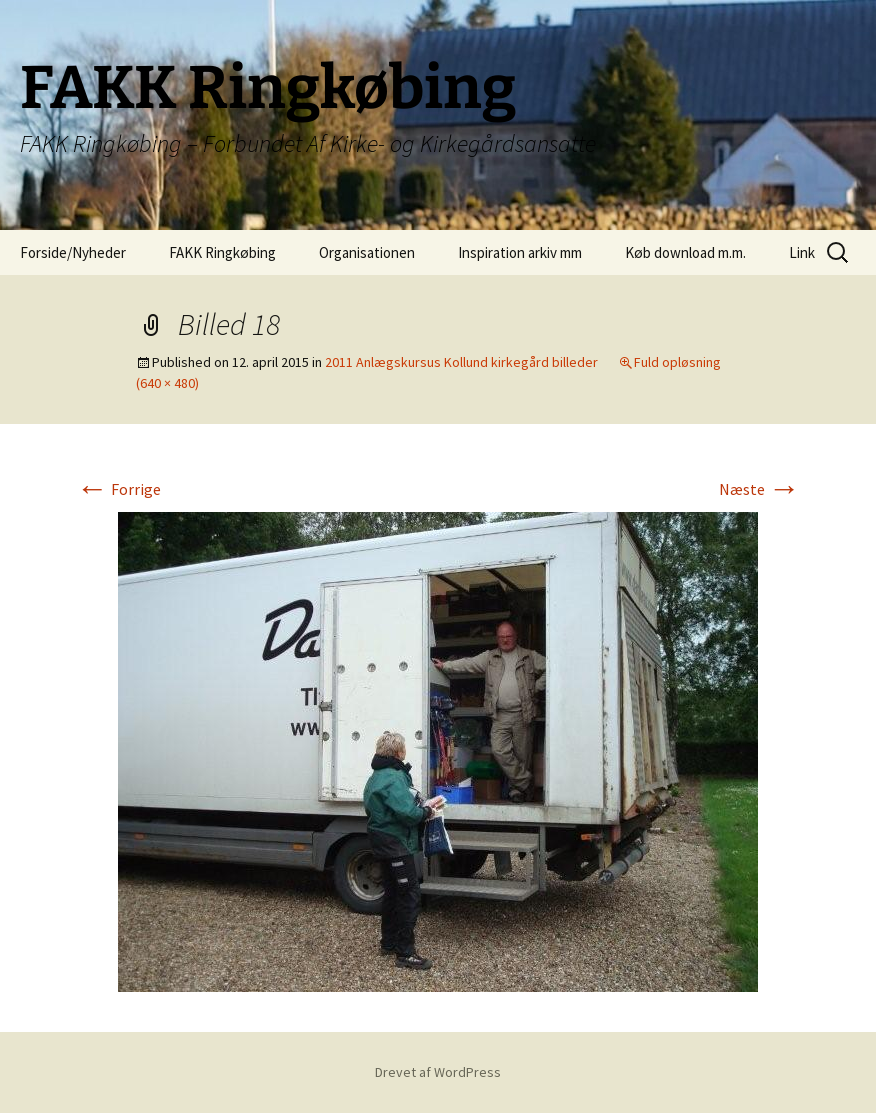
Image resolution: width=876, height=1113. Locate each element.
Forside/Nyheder (73, 252)
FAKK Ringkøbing (222, 252)
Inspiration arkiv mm (520, 252)
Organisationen (367, 252)
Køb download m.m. (685, 252)
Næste (759, 489)
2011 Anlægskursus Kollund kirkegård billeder (461, 362)
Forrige (118, 489)
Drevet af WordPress (438, 1072)
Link (802, 252)
